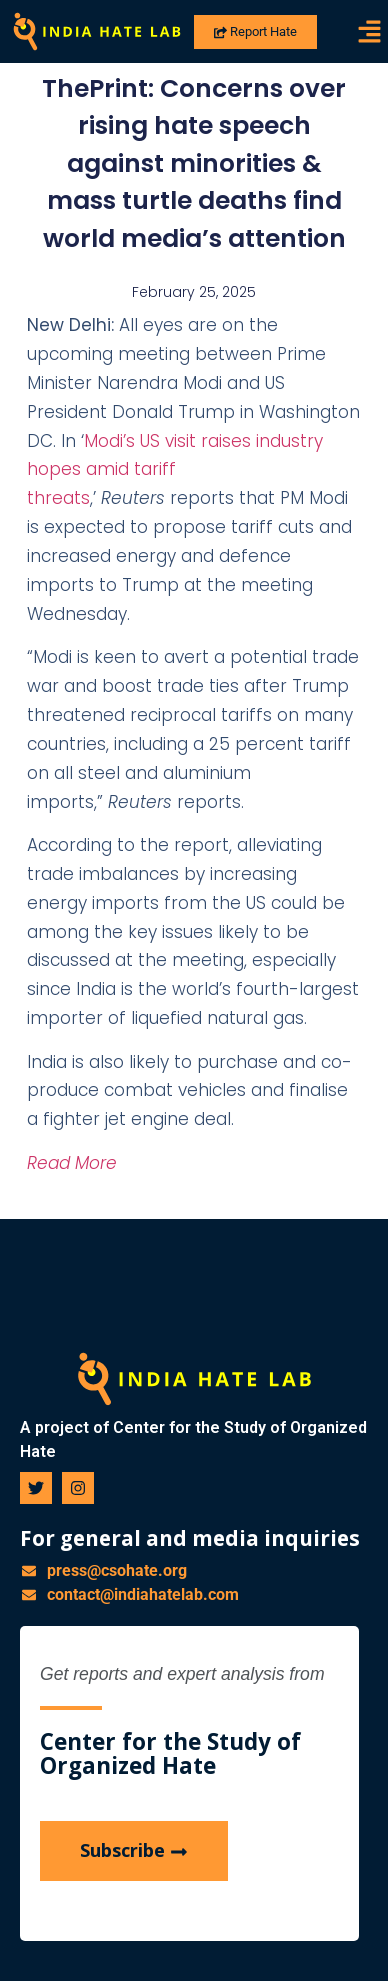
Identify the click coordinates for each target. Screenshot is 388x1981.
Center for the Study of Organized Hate (170, 1753)
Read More (72, 1163)
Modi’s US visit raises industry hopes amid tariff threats (175, 470)
